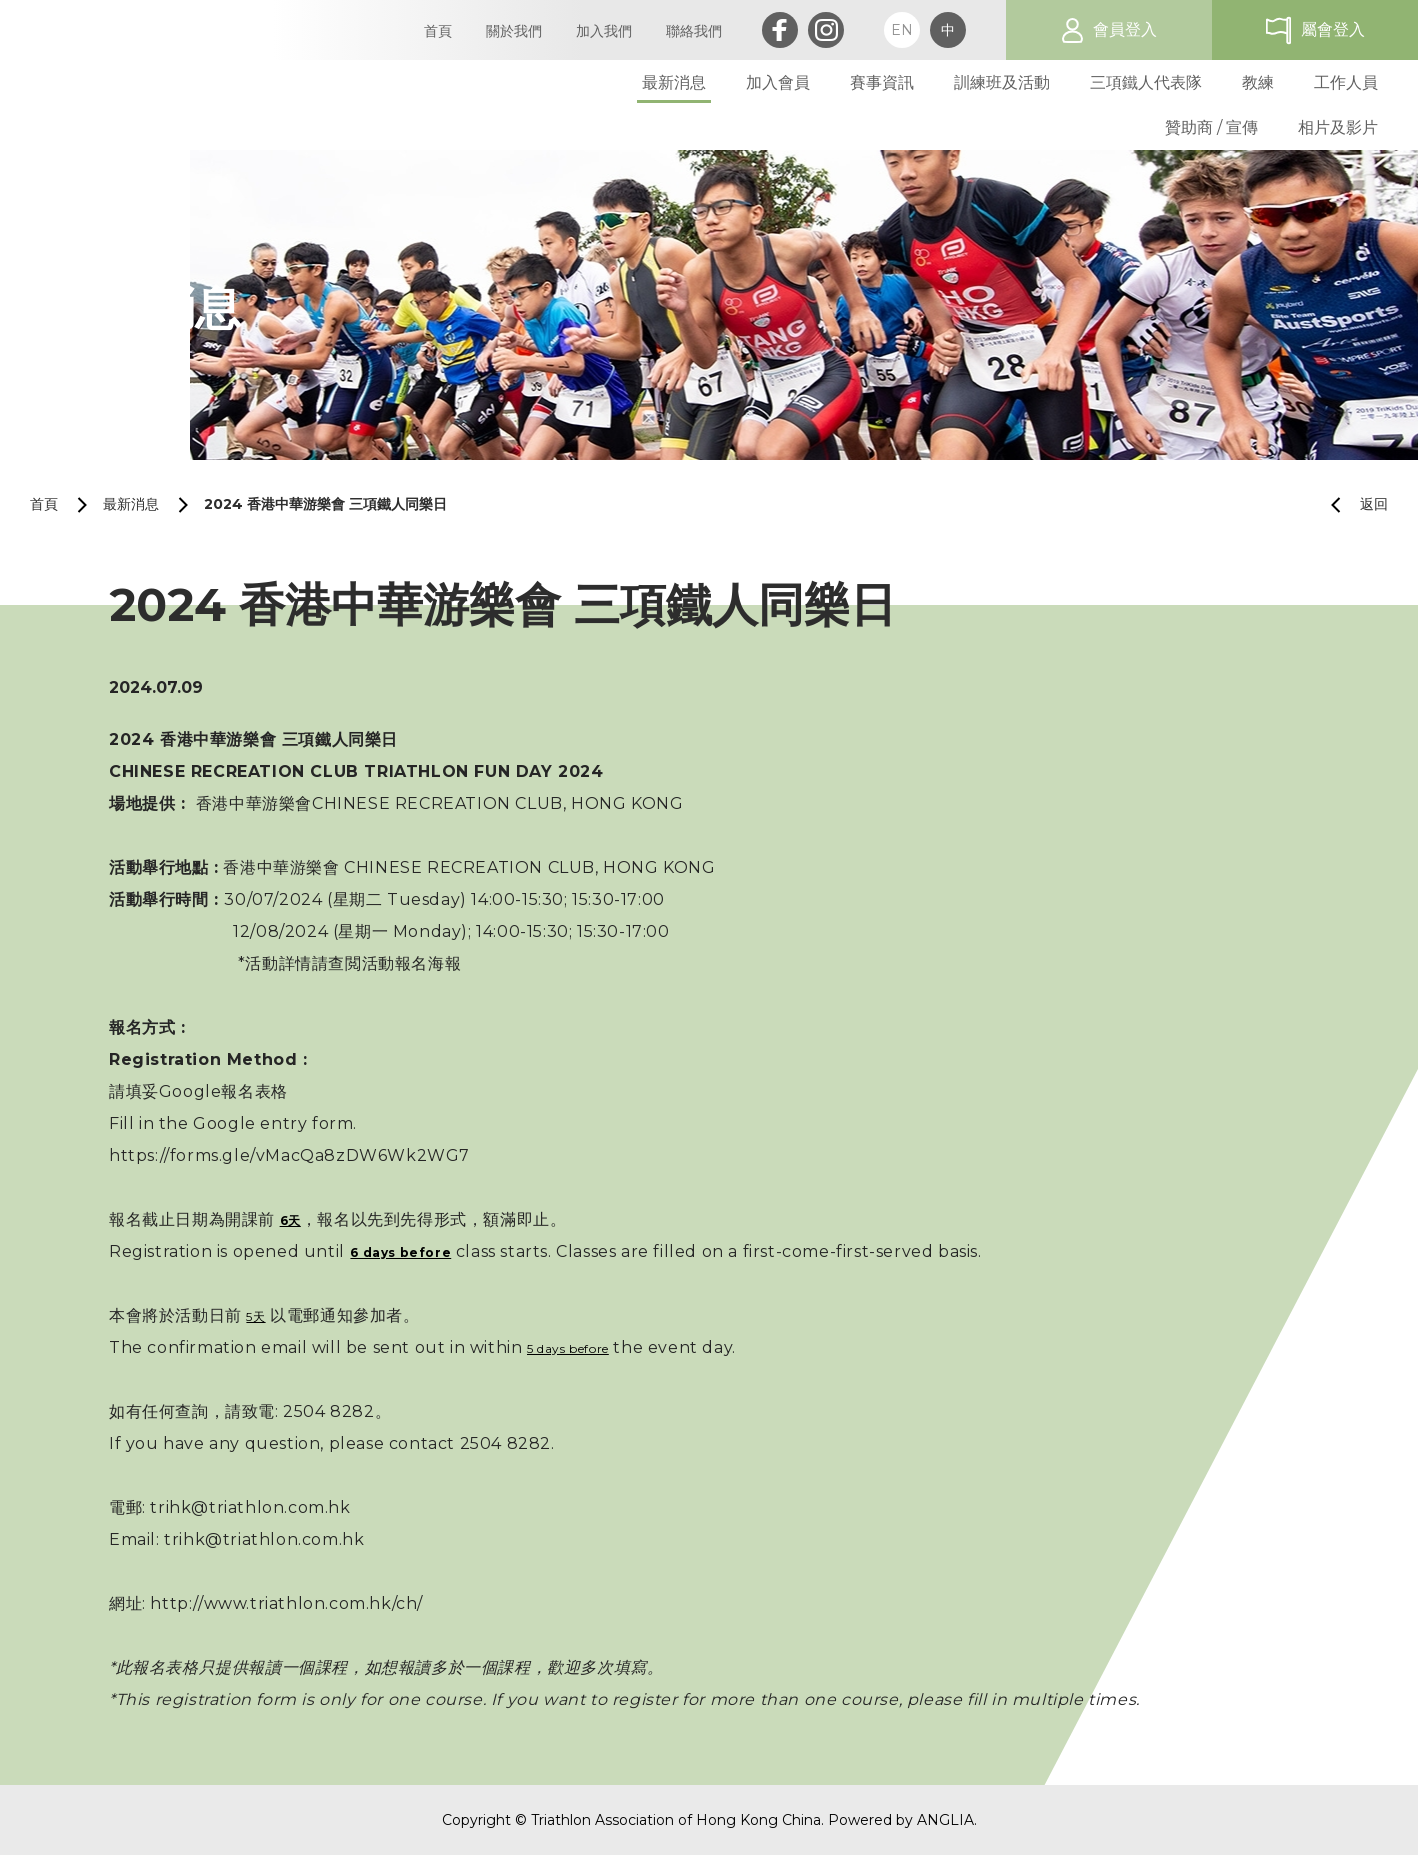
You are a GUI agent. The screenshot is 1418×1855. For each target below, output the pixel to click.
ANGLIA (945, 1820)
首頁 (44, 504)
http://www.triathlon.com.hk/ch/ (286, 1603)
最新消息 (131, 504)
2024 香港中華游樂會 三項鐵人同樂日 (325, 504)
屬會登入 (1333, 29)
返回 (1351, 504)
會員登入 (1125, 29)
